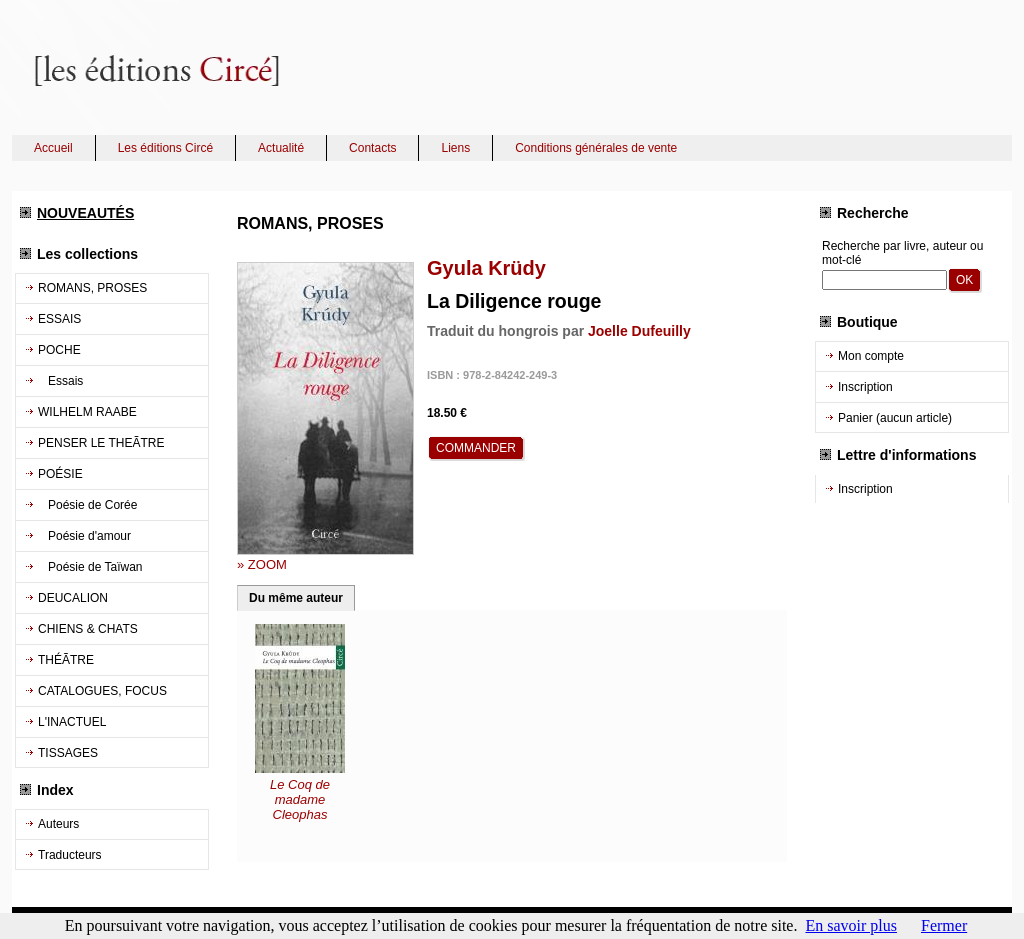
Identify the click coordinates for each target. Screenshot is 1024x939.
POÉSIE (60, 474)
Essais (60, 381)
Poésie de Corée (87, 505)
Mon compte (871, 356)
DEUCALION (73, 598)
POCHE (59, 350)
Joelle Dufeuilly (639, 331)
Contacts (372, 148)
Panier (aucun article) (895, 418)
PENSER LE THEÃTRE (101, 443)
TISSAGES (68, 753)
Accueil (53, 148)
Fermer (944, 925)
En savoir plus (851, 925)
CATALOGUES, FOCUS (102, 691)
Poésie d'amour (84, 536)
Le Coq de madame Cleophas (300, 799)
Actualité (281, 148)
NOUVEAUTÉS (85, 213)
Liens (455, 148)
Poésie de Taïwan (90, 567)
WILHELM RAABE (87, 412)
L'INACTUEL (72, 722)
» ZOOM (262, 564)
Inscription (865, 387)
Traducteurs (70, 855)
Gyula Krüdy (486, 268)
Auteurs (58, 824)
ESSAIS (59, 319)
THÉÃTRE (66, 660)
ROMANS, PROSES (92, 288)
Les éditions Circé (165, 148)
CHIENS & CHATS (88, 629)
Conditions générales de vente (596, 148)
